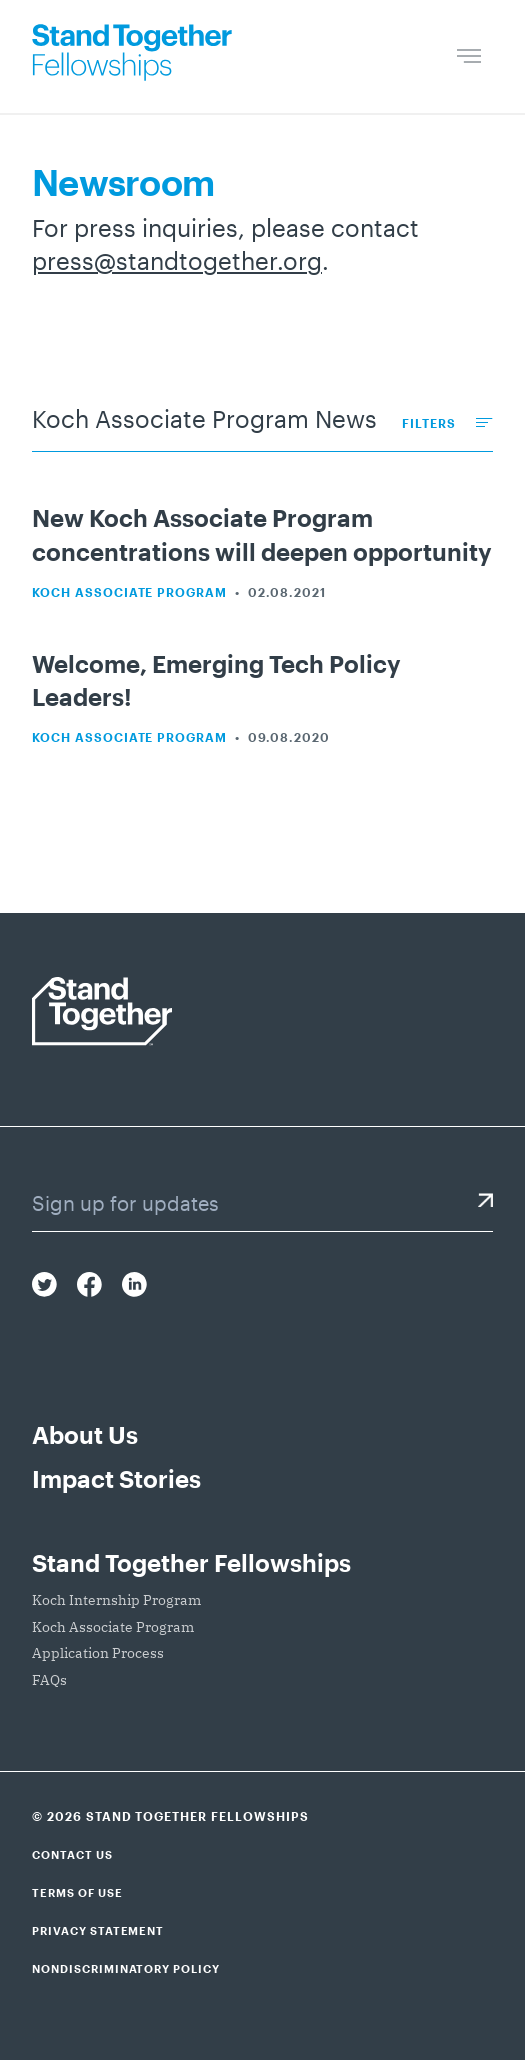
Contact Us (72, 1854)
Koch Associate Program (129, 592)
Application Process (98, 1653)
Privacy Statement (98, 1930)
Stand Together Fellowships (191, 1562)
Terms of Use (77, 1892)
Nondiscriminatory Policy (126, 1968)
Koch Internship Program (116, 1600)
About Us (85, 1434)
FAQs (49, 1680)
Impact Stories (116, 1478)
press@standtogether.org (177, 260)
